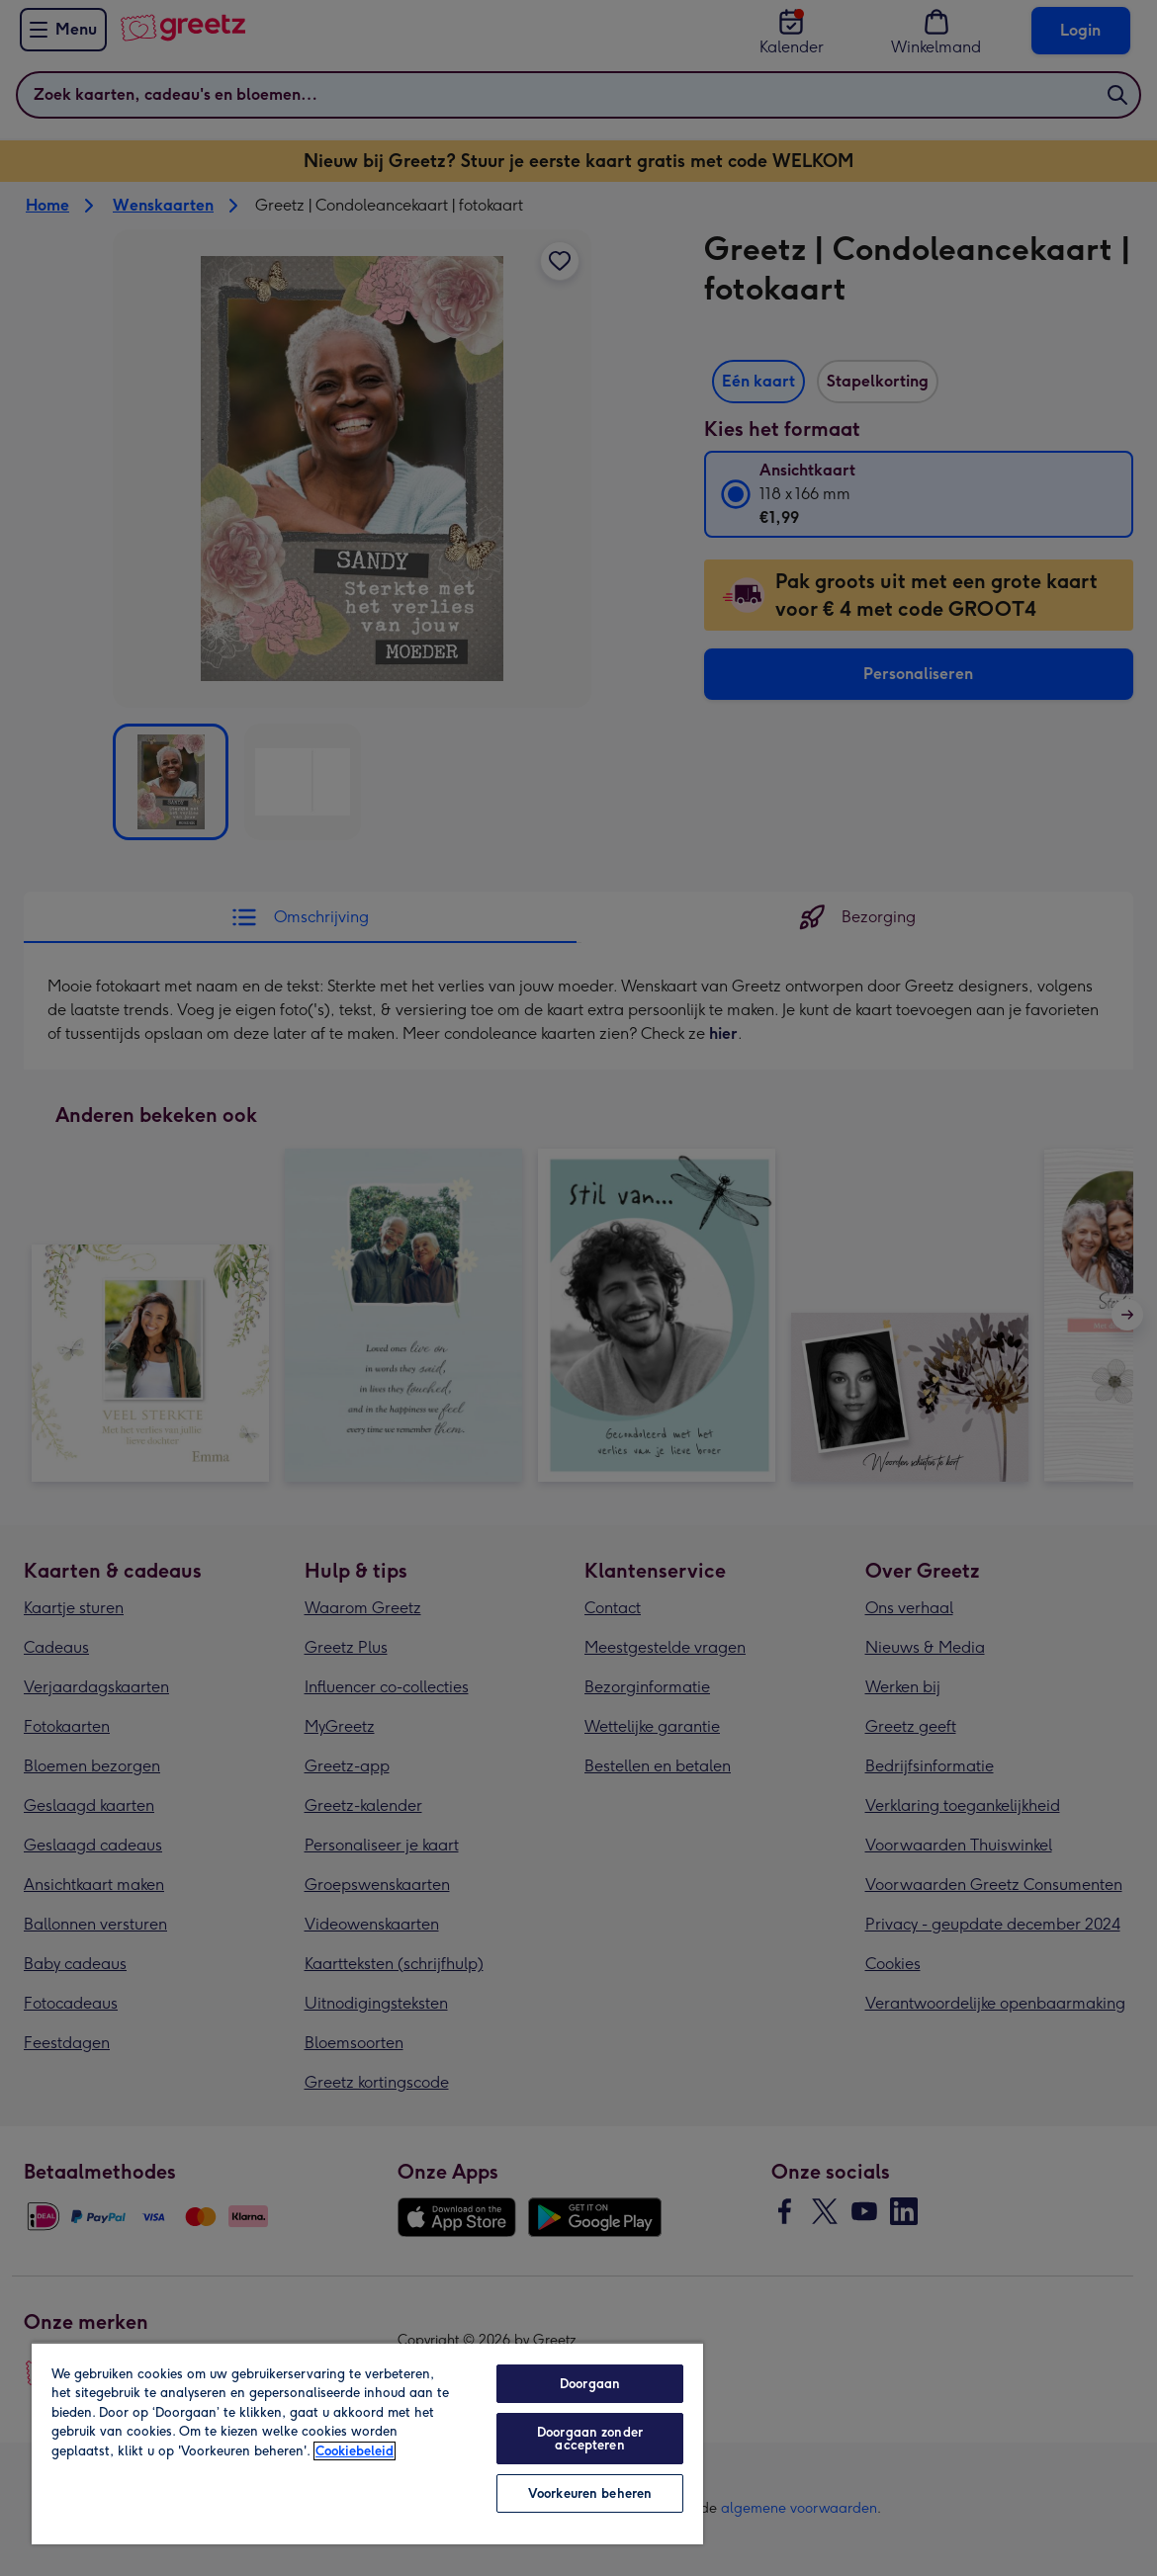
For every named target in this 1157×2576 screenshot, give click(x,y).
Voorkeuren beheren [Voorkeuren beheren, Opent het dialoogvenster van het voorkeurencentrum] (590, 2493)
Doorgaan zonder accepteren (590, 2438)
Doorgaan (590, 2383)
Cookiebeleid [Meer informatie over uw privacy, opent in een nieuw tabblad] (354, 2451)
